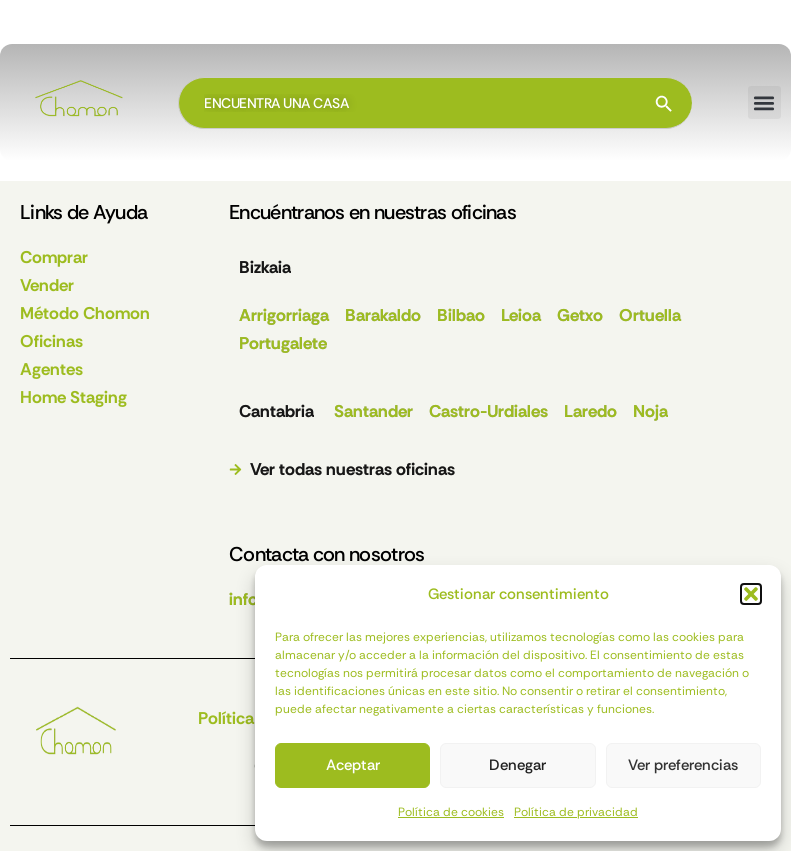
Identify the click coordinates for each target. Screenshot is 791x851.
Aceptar (353, 765)
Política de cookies (451, 812)
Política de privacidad (576, 812)
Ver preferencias (683, 765)
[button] (751, 594)
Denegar (517, 765)
